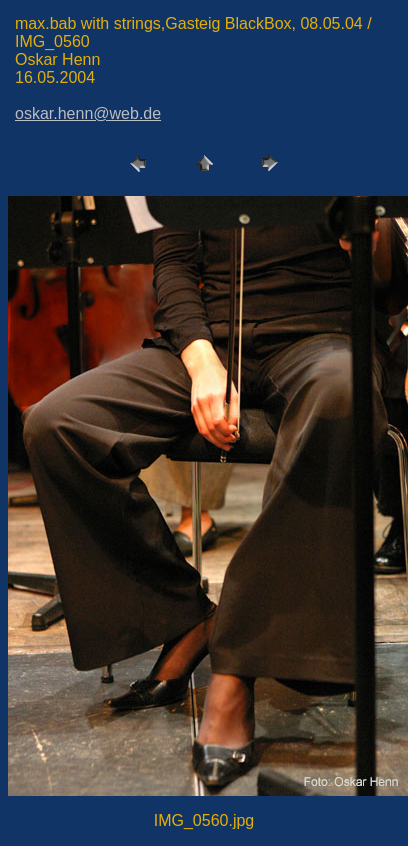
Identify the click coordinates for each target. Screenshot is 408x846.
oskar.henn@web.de (88, 113)
